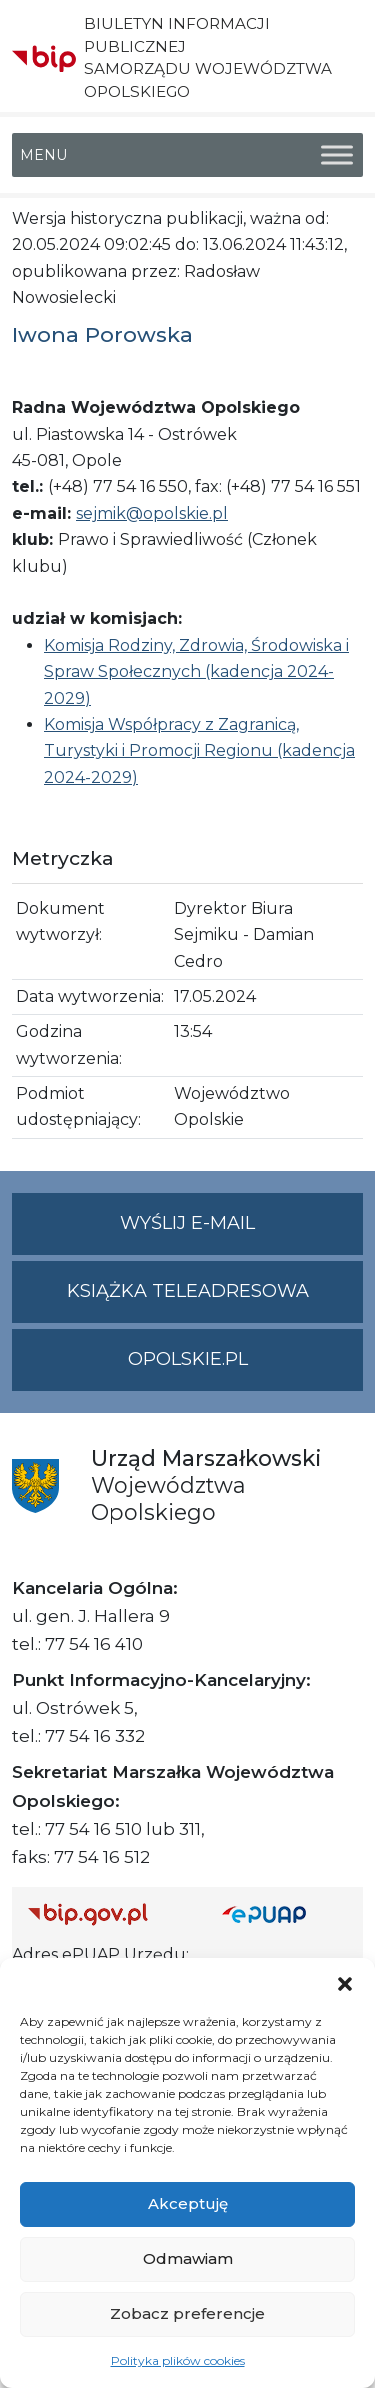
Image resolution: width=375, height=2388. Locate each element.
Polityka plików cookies (178, 2360)
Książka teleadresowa (188, 1291)
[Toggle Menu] (337, 154)
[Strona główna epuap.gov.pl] (285, 1914)
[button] (345, 1983)
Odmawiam (188, 2258)
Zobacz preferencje (187, 2313)
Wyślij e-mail (241, 1231)
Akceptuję (188, 2203)
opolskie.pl (188, 1359)
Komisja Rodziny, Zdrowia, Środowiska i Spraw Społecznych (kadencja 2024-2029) (196, 672)
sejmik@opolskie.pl (152, 513)
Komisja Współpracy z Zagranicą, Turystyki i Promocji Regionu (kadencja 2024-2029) (199, 751)
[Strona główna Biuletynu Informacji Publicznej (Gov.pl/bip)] (109, 1914)
